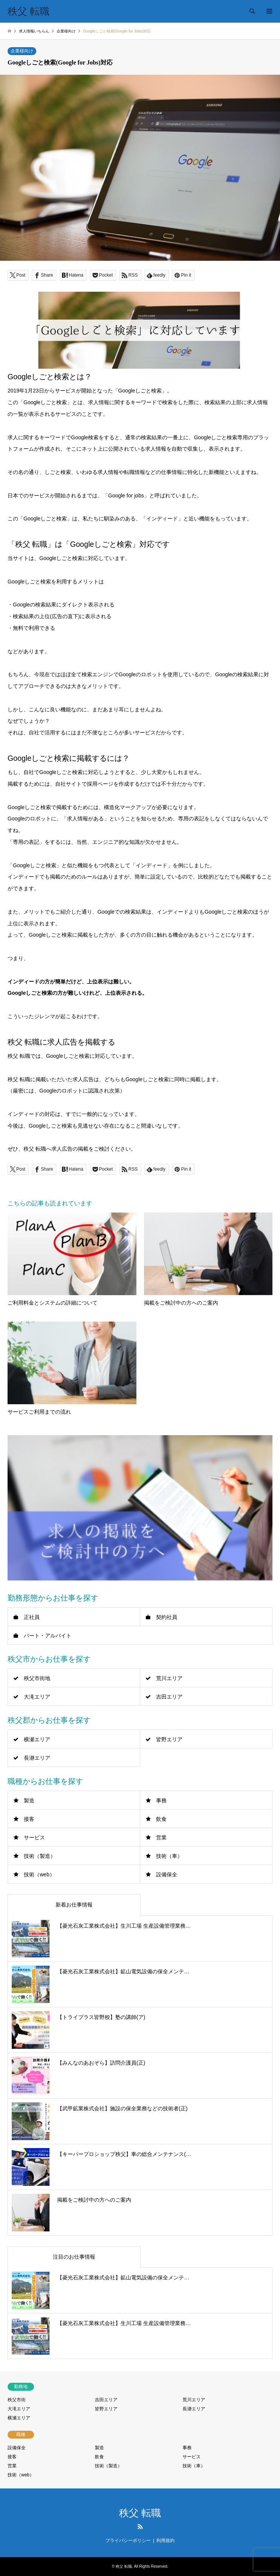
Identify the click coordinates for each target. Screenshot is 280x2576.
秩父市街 (17, 2399)
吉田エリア (169, 1697)
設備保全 (166, 1874)
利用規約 (165, 2540)
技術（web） (39, 1874)
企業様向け (22, 51)
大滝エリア (37, 1697)
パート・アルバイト (47, 1636)
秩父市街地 (37, 1678)
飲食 (161, 1819)
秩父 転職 (140, 2513)
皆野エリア (169, 1739)
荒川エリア (169, 1678)
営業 (161, 1837)
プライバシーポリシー (128, 2540)
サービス (34, 1837)
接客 (29, 1819)
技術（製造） (40, 1856)
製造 (29, 1800)
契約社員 (166, 1617)
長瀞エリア (37, 1758)
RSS (140, 2526)
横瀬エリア (37, 1739)
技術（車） (169, 1856)
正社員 (32, 1617)
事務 (161, 1800)
